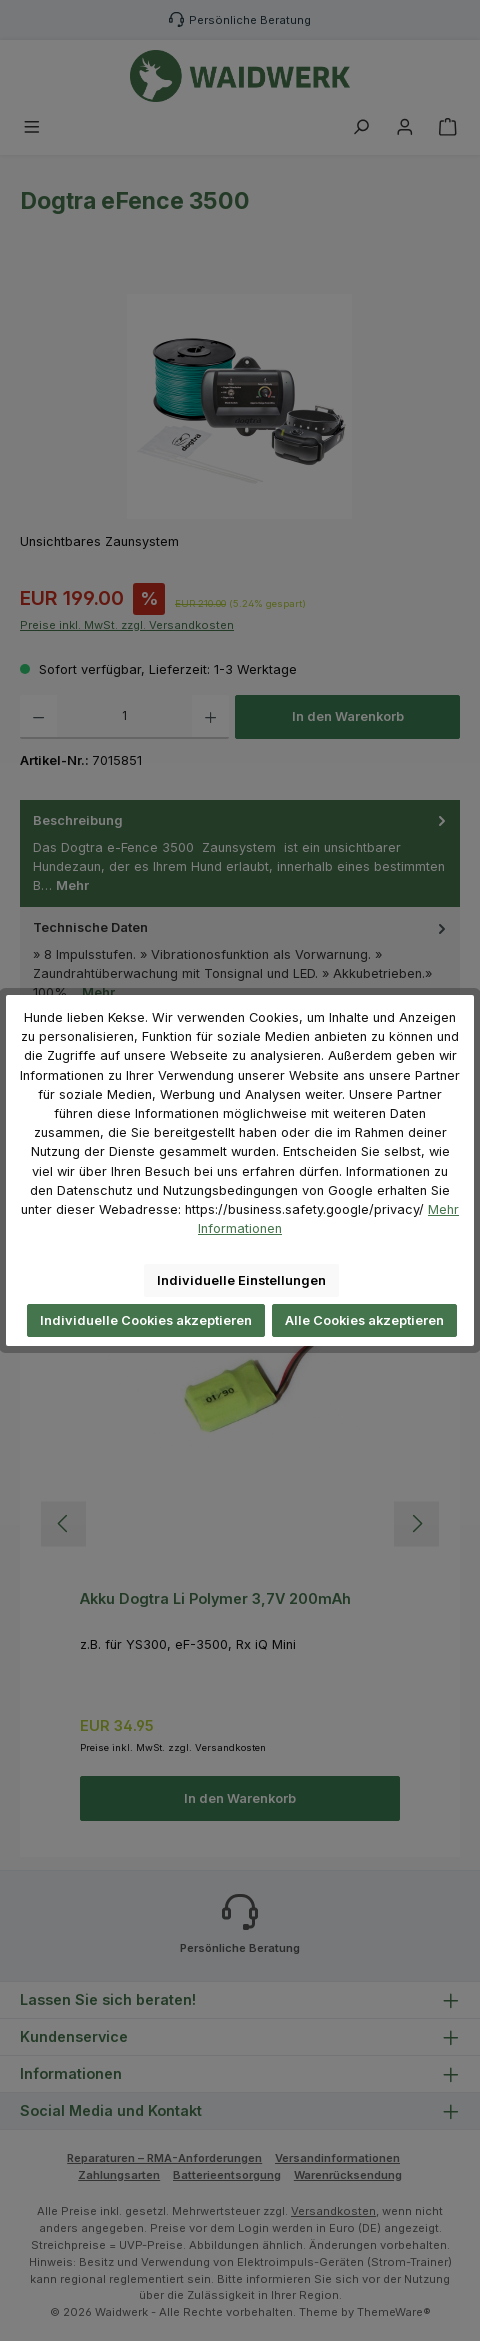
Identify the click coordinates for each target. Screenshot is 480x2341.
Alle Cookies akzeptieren (364, 1320)
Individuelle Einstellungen (241, 1280)
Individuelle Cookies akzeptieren (146, 1320)
